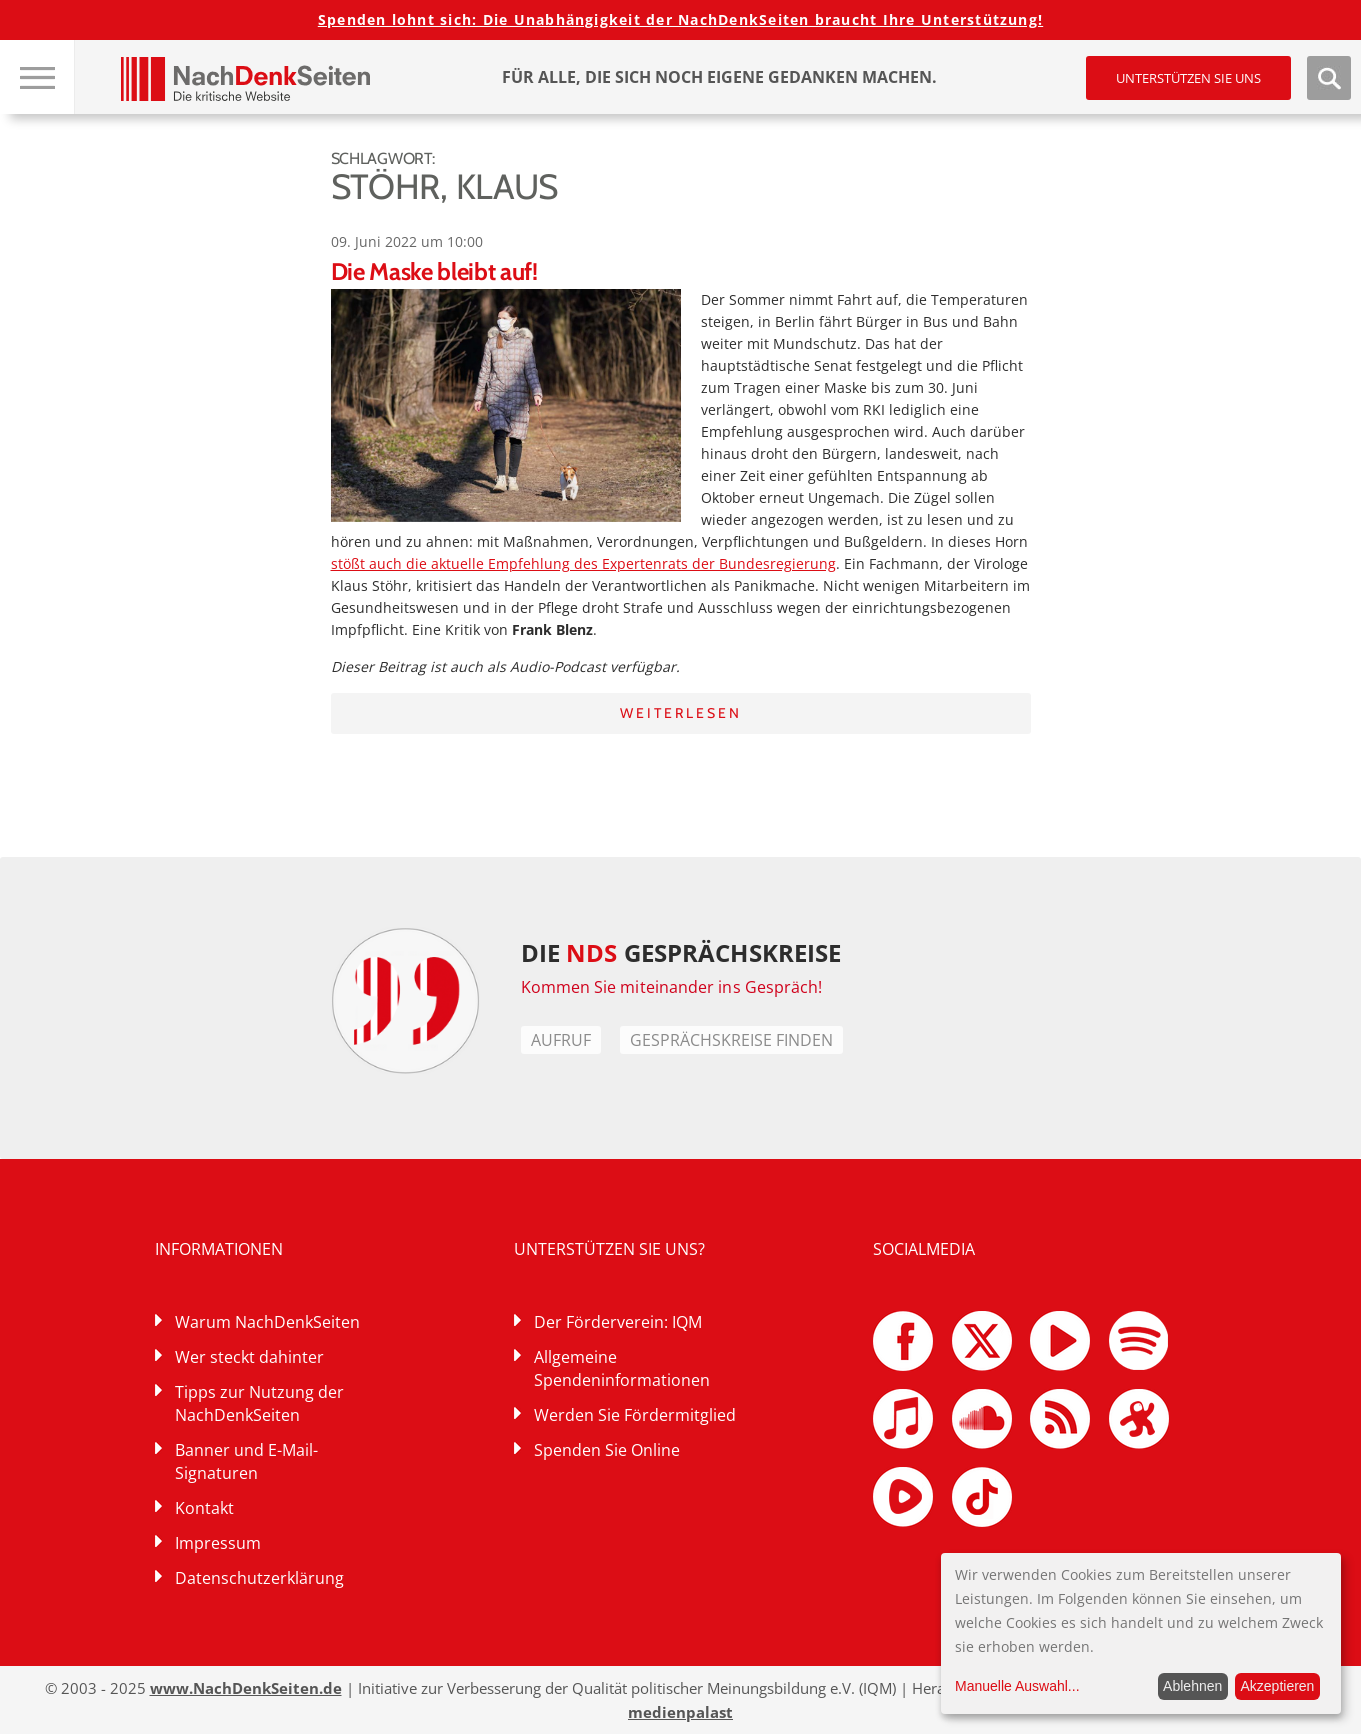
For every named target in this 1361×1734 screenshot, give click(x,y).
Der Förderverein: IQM (618, 1322)
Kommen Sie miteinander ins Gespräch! (672, 987)
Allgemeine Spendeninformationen (622, 1368)
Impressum (218, 1543)
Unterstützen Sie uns (1188, 78)
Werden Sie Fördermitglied (635, 1415)
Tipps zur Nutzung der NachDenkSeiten (259, 1403)
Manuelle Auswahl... (1017, 1686)
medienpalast (680, 1712)
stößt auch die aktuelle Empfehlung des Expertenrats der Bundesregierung (583, 563)
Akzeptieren (1277, 1686)
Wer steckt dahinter (249, 1357)
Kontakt (204, 1508)
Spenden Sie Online (607, 1450)
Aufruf (561, 1040)
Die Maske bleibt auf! (434, 271)
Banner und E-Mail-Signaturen (246, 1461)
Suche (1329, 78)
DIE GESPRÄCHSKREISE (681, 952)
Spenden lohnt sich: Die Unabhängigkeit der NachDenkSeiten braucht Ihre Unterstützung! (680, 19)
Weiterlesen (681, 713)
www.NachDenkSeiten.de (246, 1688)
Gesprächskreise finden (731, 1040)
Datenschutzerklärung (259, 1578)
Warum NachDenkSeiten (267, 1322)
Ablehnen (1192, 1686)
